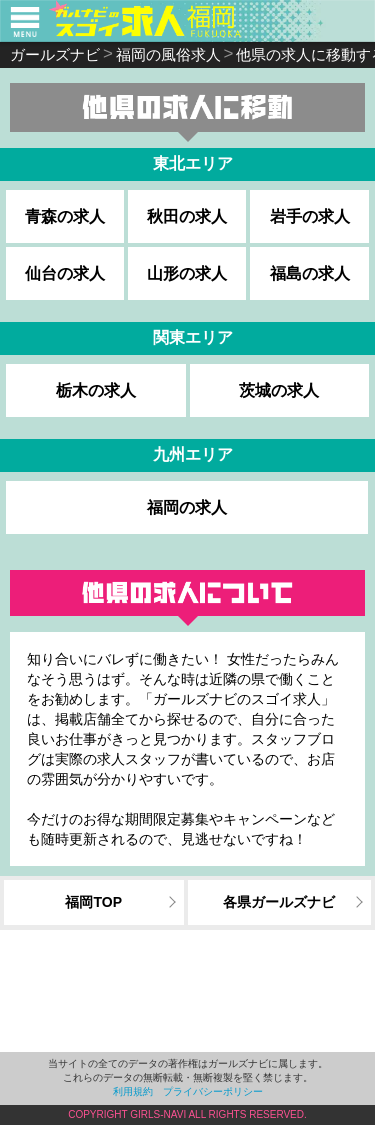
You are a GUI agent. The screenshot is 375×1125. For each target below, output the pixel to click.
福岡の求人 (187, 507)
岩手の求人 (310, 216)
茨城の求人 (279, 390)
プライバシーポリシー (213, 1091)
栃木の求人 (96, 390)
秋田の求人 (187, 216)
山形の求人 (187, 273)
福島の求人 (310, 273)
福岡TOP (93, 902)
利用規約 (133, 1091)
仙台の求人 (65, 273)
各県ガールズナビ (279, 902)
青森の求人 (65, 216)
